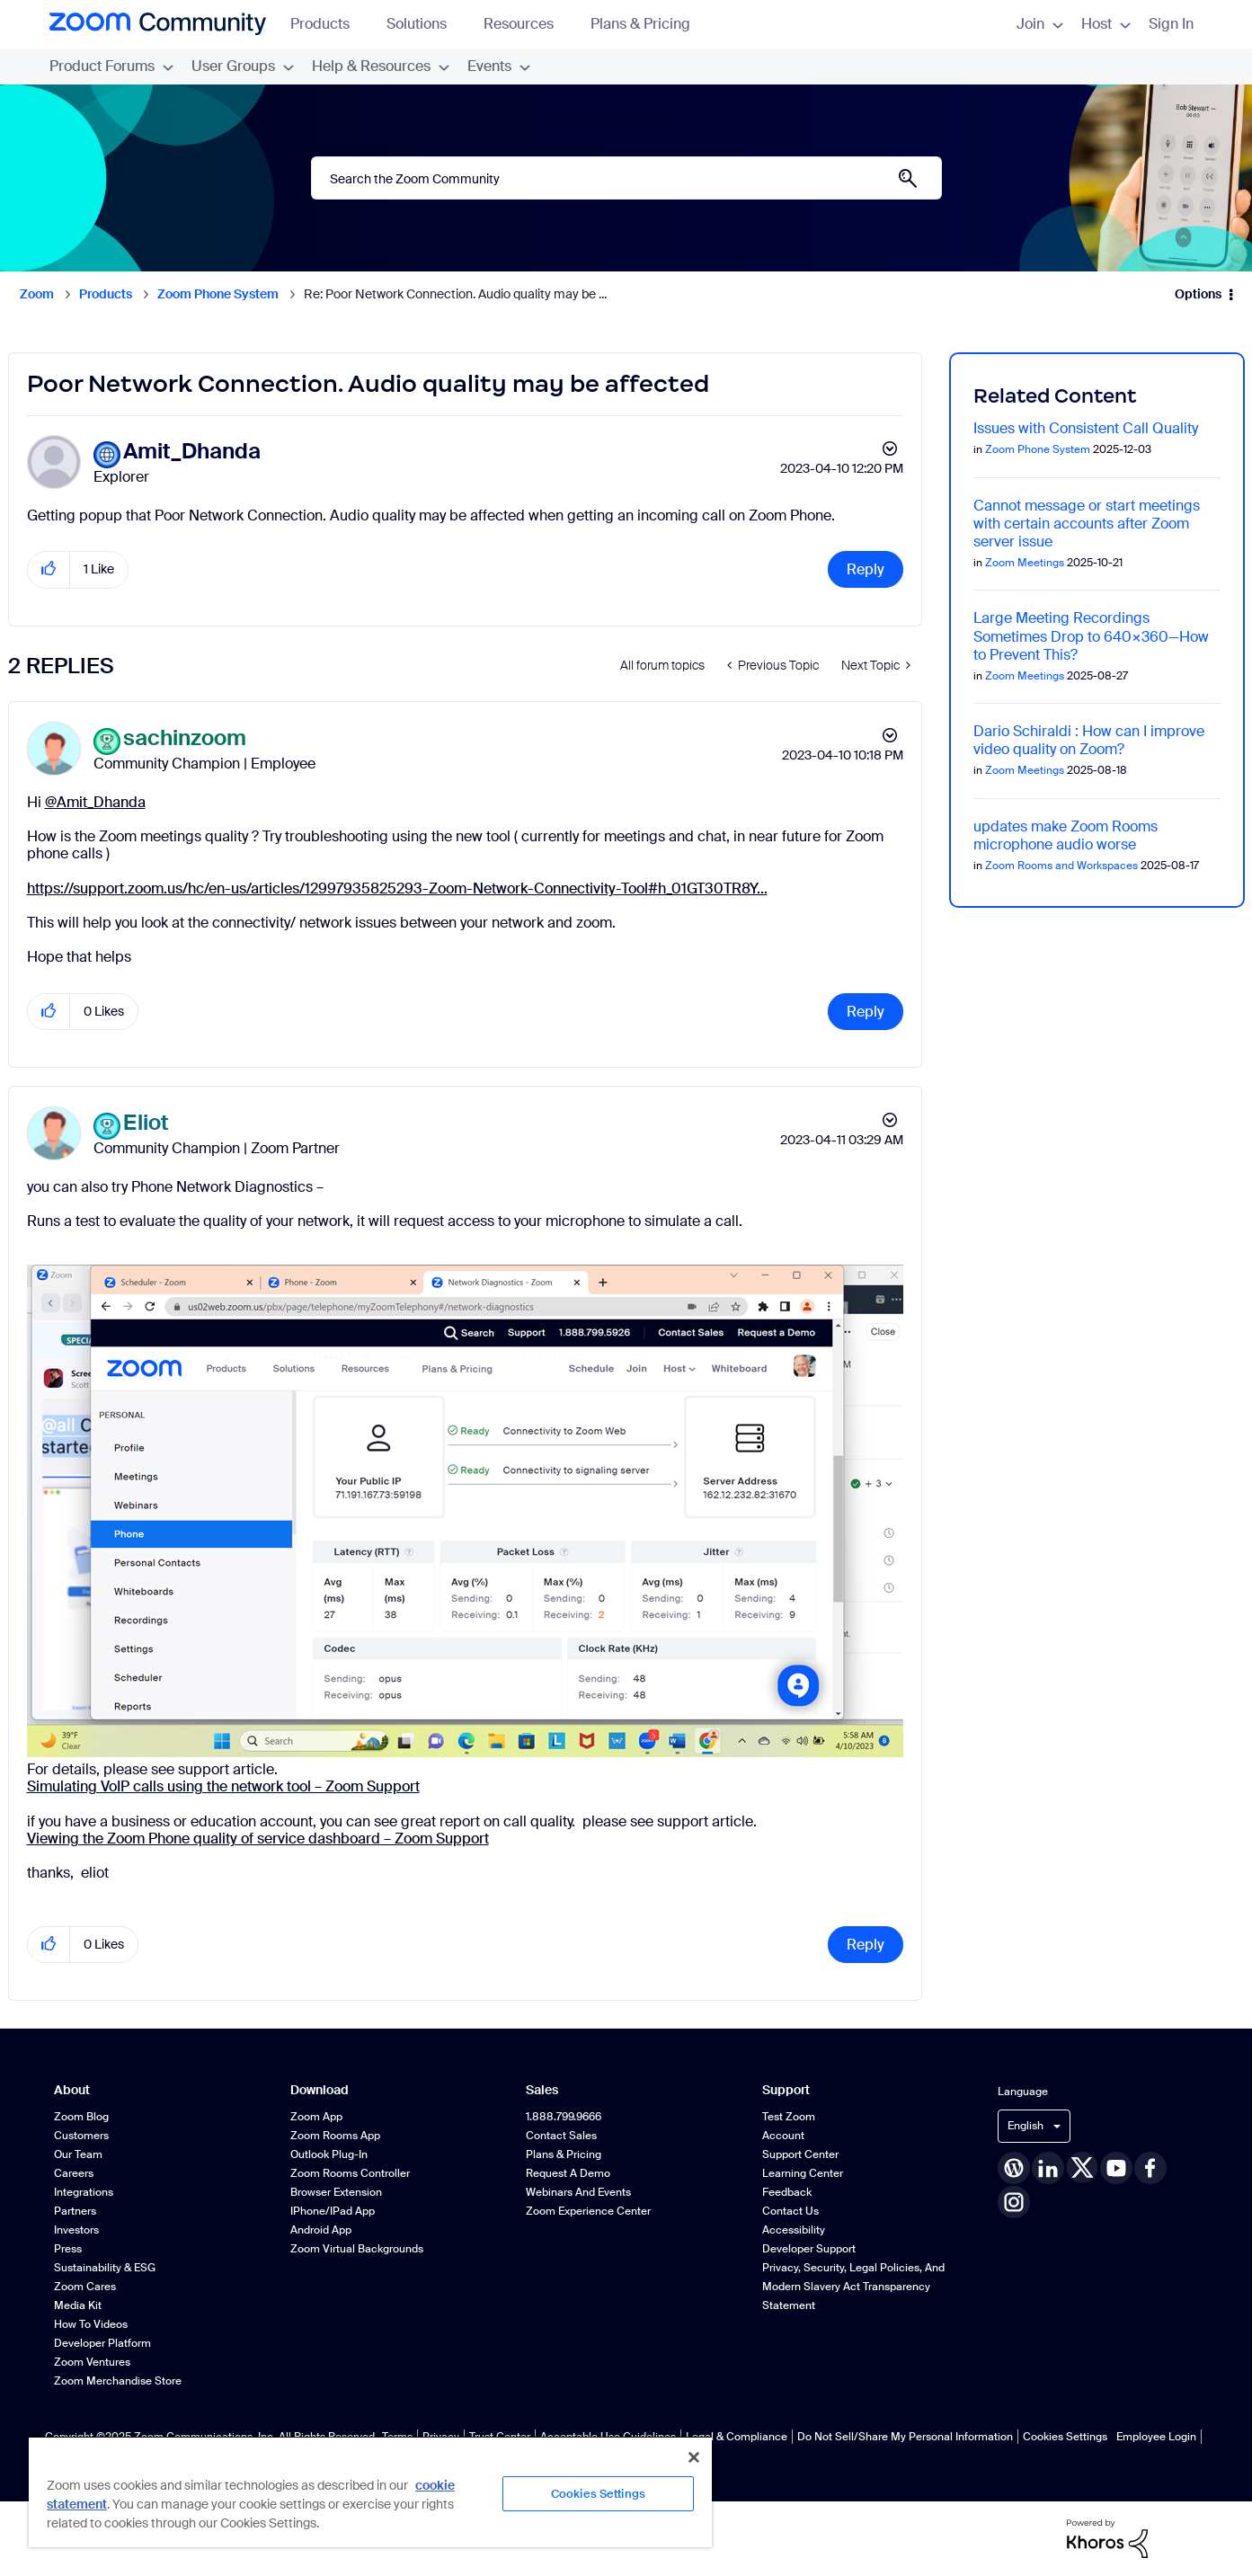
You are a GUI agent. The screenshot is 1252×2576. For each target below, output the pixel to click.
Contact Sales (561, 2135)
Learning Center (802, 2173)
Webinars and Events (578, 2192)
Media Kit (78, 2305)
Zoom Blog (81, 2117)
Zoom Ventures (92, 2362)
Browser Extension (336, 2192)
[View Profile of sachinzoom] (184, 738)
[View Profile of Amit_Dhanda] (192, 452)
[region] (370, 2491)
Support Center (800, 2154)
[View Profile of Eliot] (146, 1123)
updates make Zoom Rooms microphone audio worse (1065, 835)
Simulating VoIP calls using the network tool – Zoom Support (223, 1786)
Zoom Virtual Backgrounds (356, 2249)
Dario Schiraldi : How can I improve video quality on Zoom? (1088, 740)
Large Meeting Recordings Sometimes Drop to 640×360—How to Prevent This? (1091, 635)
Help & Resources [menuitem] (380, 66)
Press (68, 2249)
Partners (75, 2211)
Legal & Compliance (736, 2436)
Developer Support (809, 2249)
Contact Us (790, 2211)
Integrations (83, 2192)
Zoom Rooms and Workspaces (1061, 865)
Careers (73, 2173)
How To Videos (91, 2324)
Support (786, 2090)
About (72, 2090)
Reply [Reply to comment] (865, 1011)
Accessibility (793, 2230)
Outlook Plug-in (329, 2154)
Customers (81, 2135)
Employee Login (1156, 2436)
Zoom (37, 294)
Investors (76, 2230)
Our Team (78, 2154)
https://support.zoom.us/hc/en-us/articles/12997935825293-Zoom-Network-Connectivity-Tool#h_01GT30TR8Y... (397, 888)
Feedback (787, 2192)
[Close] (693, 2457)
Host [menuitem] (1106, 23)
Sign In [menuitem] (1171, 23)
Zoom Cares (85, 2286)
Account (783, 2135)
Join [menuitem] (1040, 23)
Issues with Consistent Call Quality (1085, 428)
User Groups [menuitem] (242, 66)
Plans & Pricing (640, 23)
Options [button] (1198, 294)
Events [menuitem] (498, 66)
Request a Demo (568, 2173)
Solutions (425, 23)
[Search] (626, 178)
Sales (542, 2090)
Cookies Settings (1065, 2436)
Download (319, 2090)
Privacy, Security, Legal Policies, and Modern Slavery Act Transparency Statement (853, 2287)
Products (328, 23)
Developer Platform (102, 2343)
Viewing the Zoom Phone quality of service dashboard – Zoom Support (258, 1838)
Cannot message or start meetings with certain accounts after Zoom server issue (1086, 523)
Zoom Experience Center (588, 2211)
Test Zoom (788, 2117)
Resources (527, 23)
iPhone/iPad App (332, 2211)
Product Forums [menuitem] (111, 66)
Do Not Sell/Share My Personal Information (905, 2436)
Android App (320, 2230)
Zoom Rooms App (335, 2135)
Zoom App (316, 2117)
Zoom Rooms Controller (350, 2173)
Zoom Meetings (1024, 562)
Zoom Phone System (218, 294)
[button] (49, 569)
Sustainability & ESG (104, 2268)
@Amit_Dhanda (95, 802)
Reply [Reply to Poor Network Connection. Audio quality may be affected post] (865, 569)
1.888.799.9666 (563, 2117)
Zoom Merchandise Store (118, 2381)
